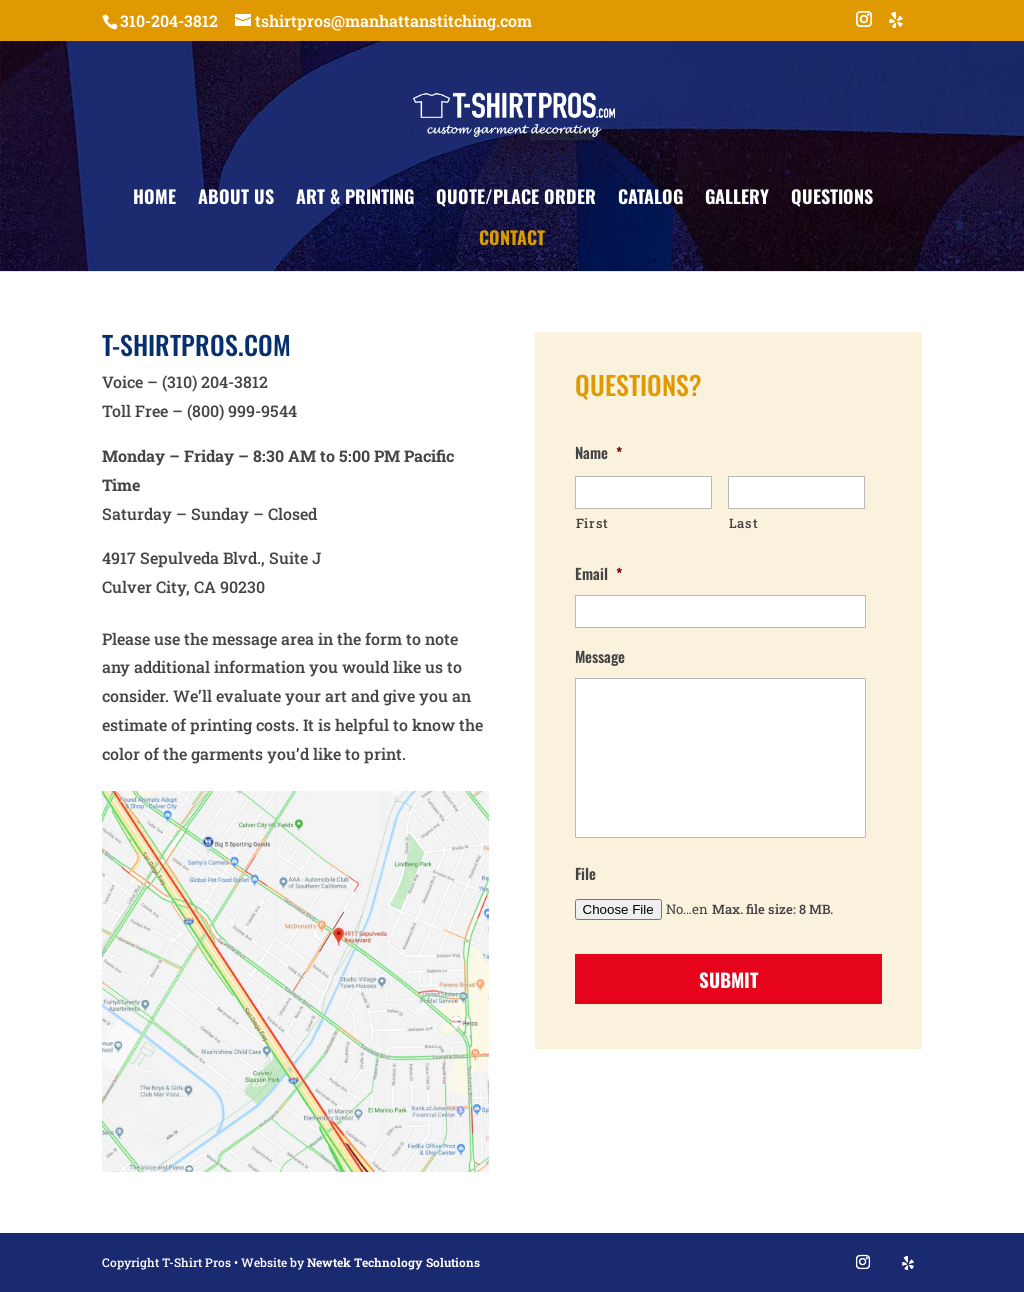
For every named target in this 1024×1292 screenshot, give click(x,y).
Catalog (650, 199)
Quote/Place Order (516, 199)
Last (744, 523)
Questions (832, 199)
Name (598, 453)
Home (154, 199)
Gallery (737, 199)
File (585, 874)
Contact (512, 240)
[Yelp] (896, 25)
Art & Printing (355, 199)
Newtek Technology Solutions (393, 1262)
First (592, 523)
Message (600, 657)
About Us (236, 199)
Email (598, 574)
